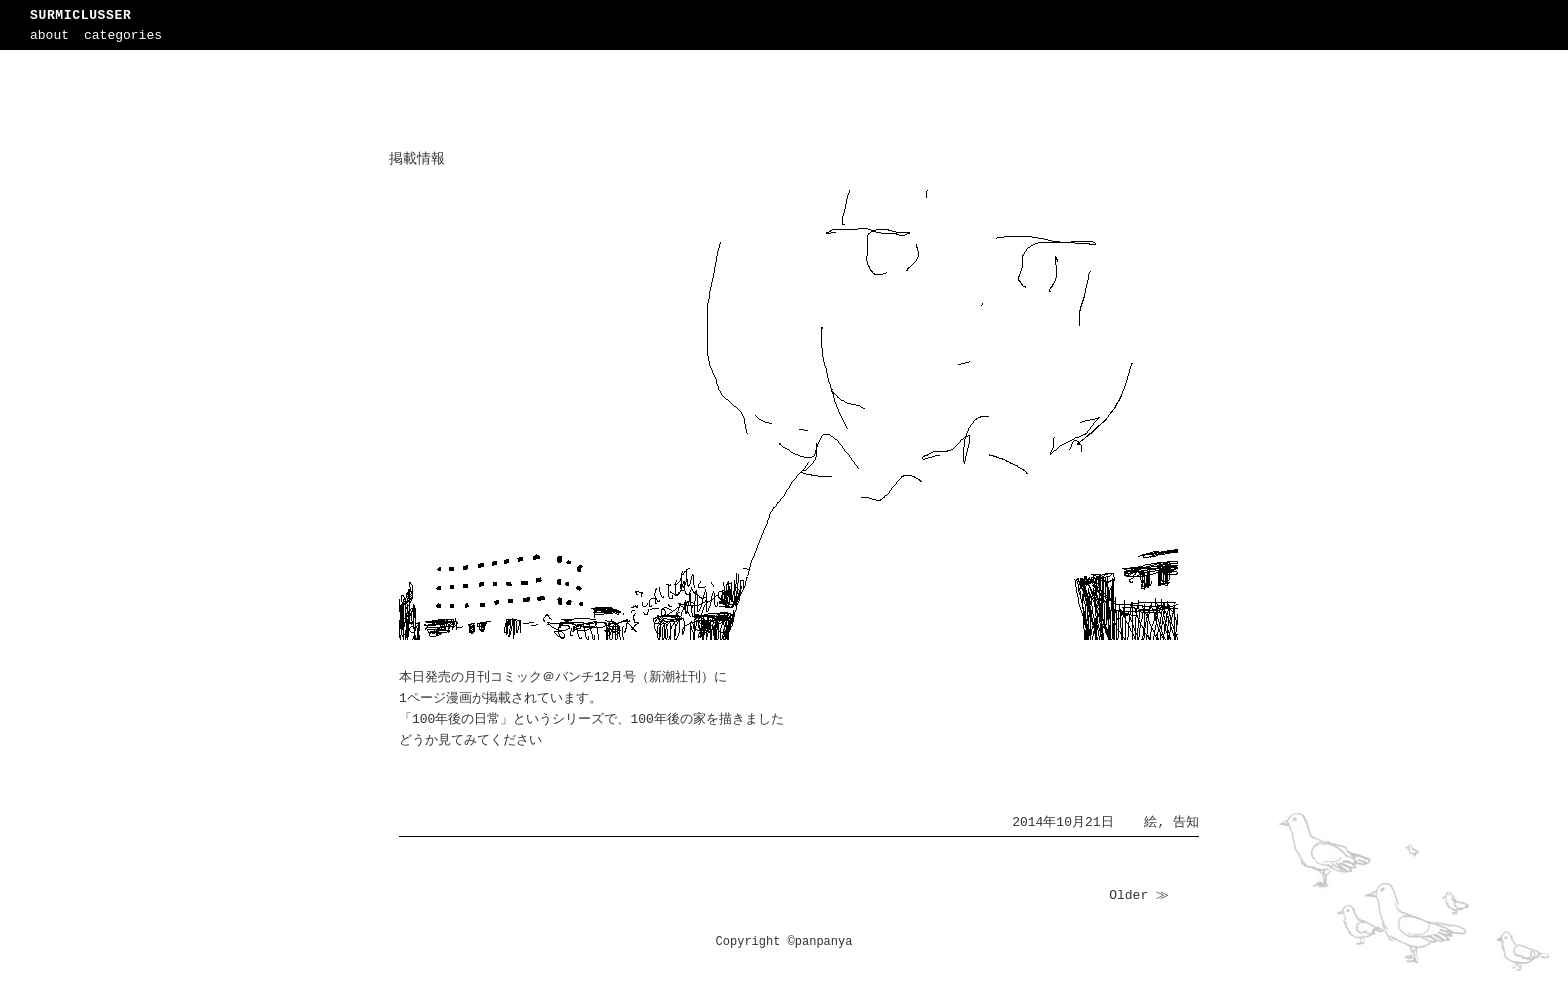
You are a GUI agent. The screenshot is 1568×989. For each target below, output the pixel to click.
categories (123, 35)
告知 (1186, 822)
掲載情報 (417, 159)
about (49, 35)
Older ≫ (1139, 895)
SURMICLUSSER (80, 15)
